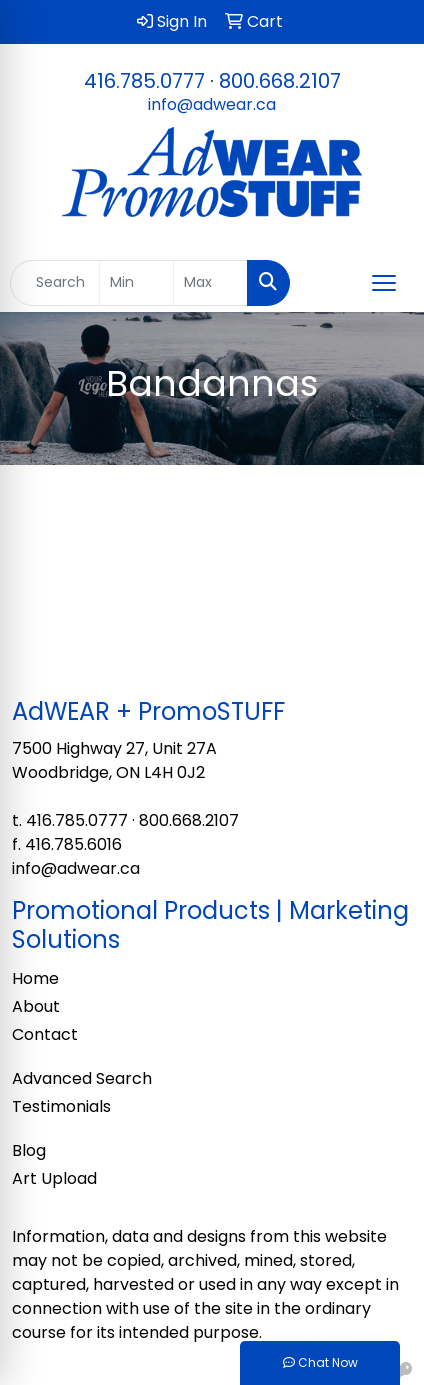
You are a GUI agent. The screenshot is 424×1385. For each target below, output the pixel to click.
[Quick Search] (55, 283)
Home (35, 978)
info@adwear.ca (212, 104)
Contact (45, 1034)
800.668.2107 (280, 81)
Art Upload (54, 1178)
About (36, 1006)
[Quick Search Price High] (210, 283)
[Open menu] (384, 283)
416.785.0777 (144, 81)
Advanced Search (82, 1078)
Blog (29, 1150)
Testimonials (61, 1106)
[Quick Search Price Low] (136, 283)
